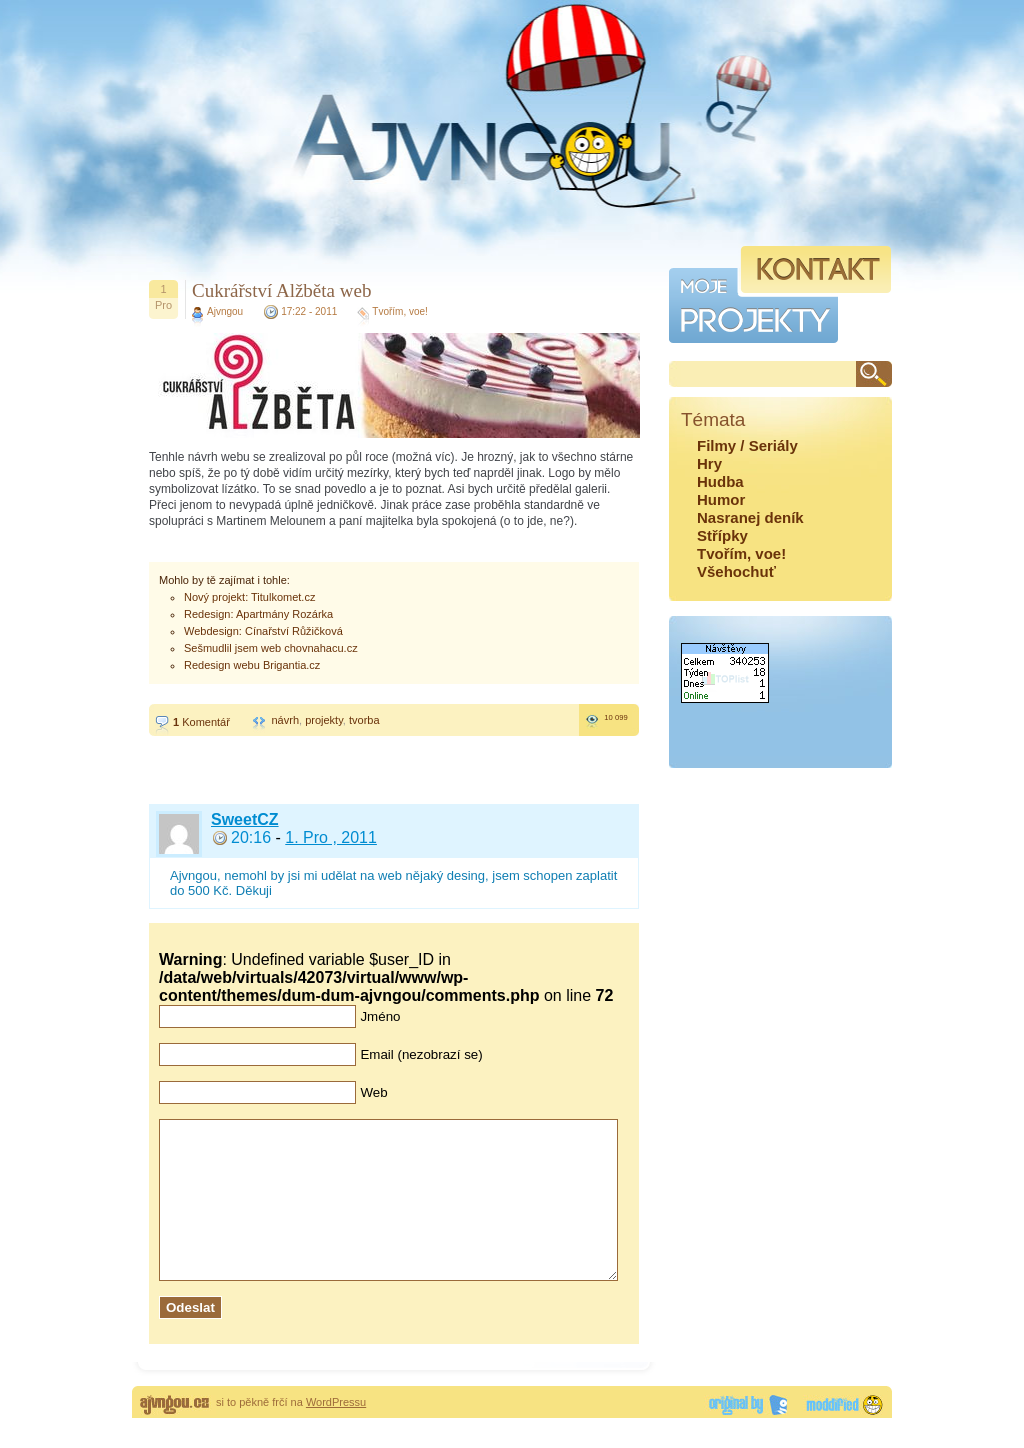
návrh (285, 720)
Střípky (722, 535)
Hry (709, 463)
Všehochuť (736, 571)
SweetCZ (245, 819)
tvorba (364, 720)
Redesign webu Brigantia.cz (252, 665)
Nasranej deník (750, 517)
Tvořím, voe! (400, 311)
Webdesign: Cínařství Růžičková (263, 631)
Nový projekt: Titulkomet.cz (249, 597)
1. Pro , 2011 (331, 837)
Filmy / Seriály (747, 445)
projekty (324, 720)
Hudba (720, 481)
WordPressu (336, 1432)
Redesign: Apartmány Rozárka (258, 614)
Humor (721, 499)
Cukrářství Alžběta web (281, 290)
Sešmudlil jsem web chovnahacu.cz (271, 648)
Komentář (201, 722)
